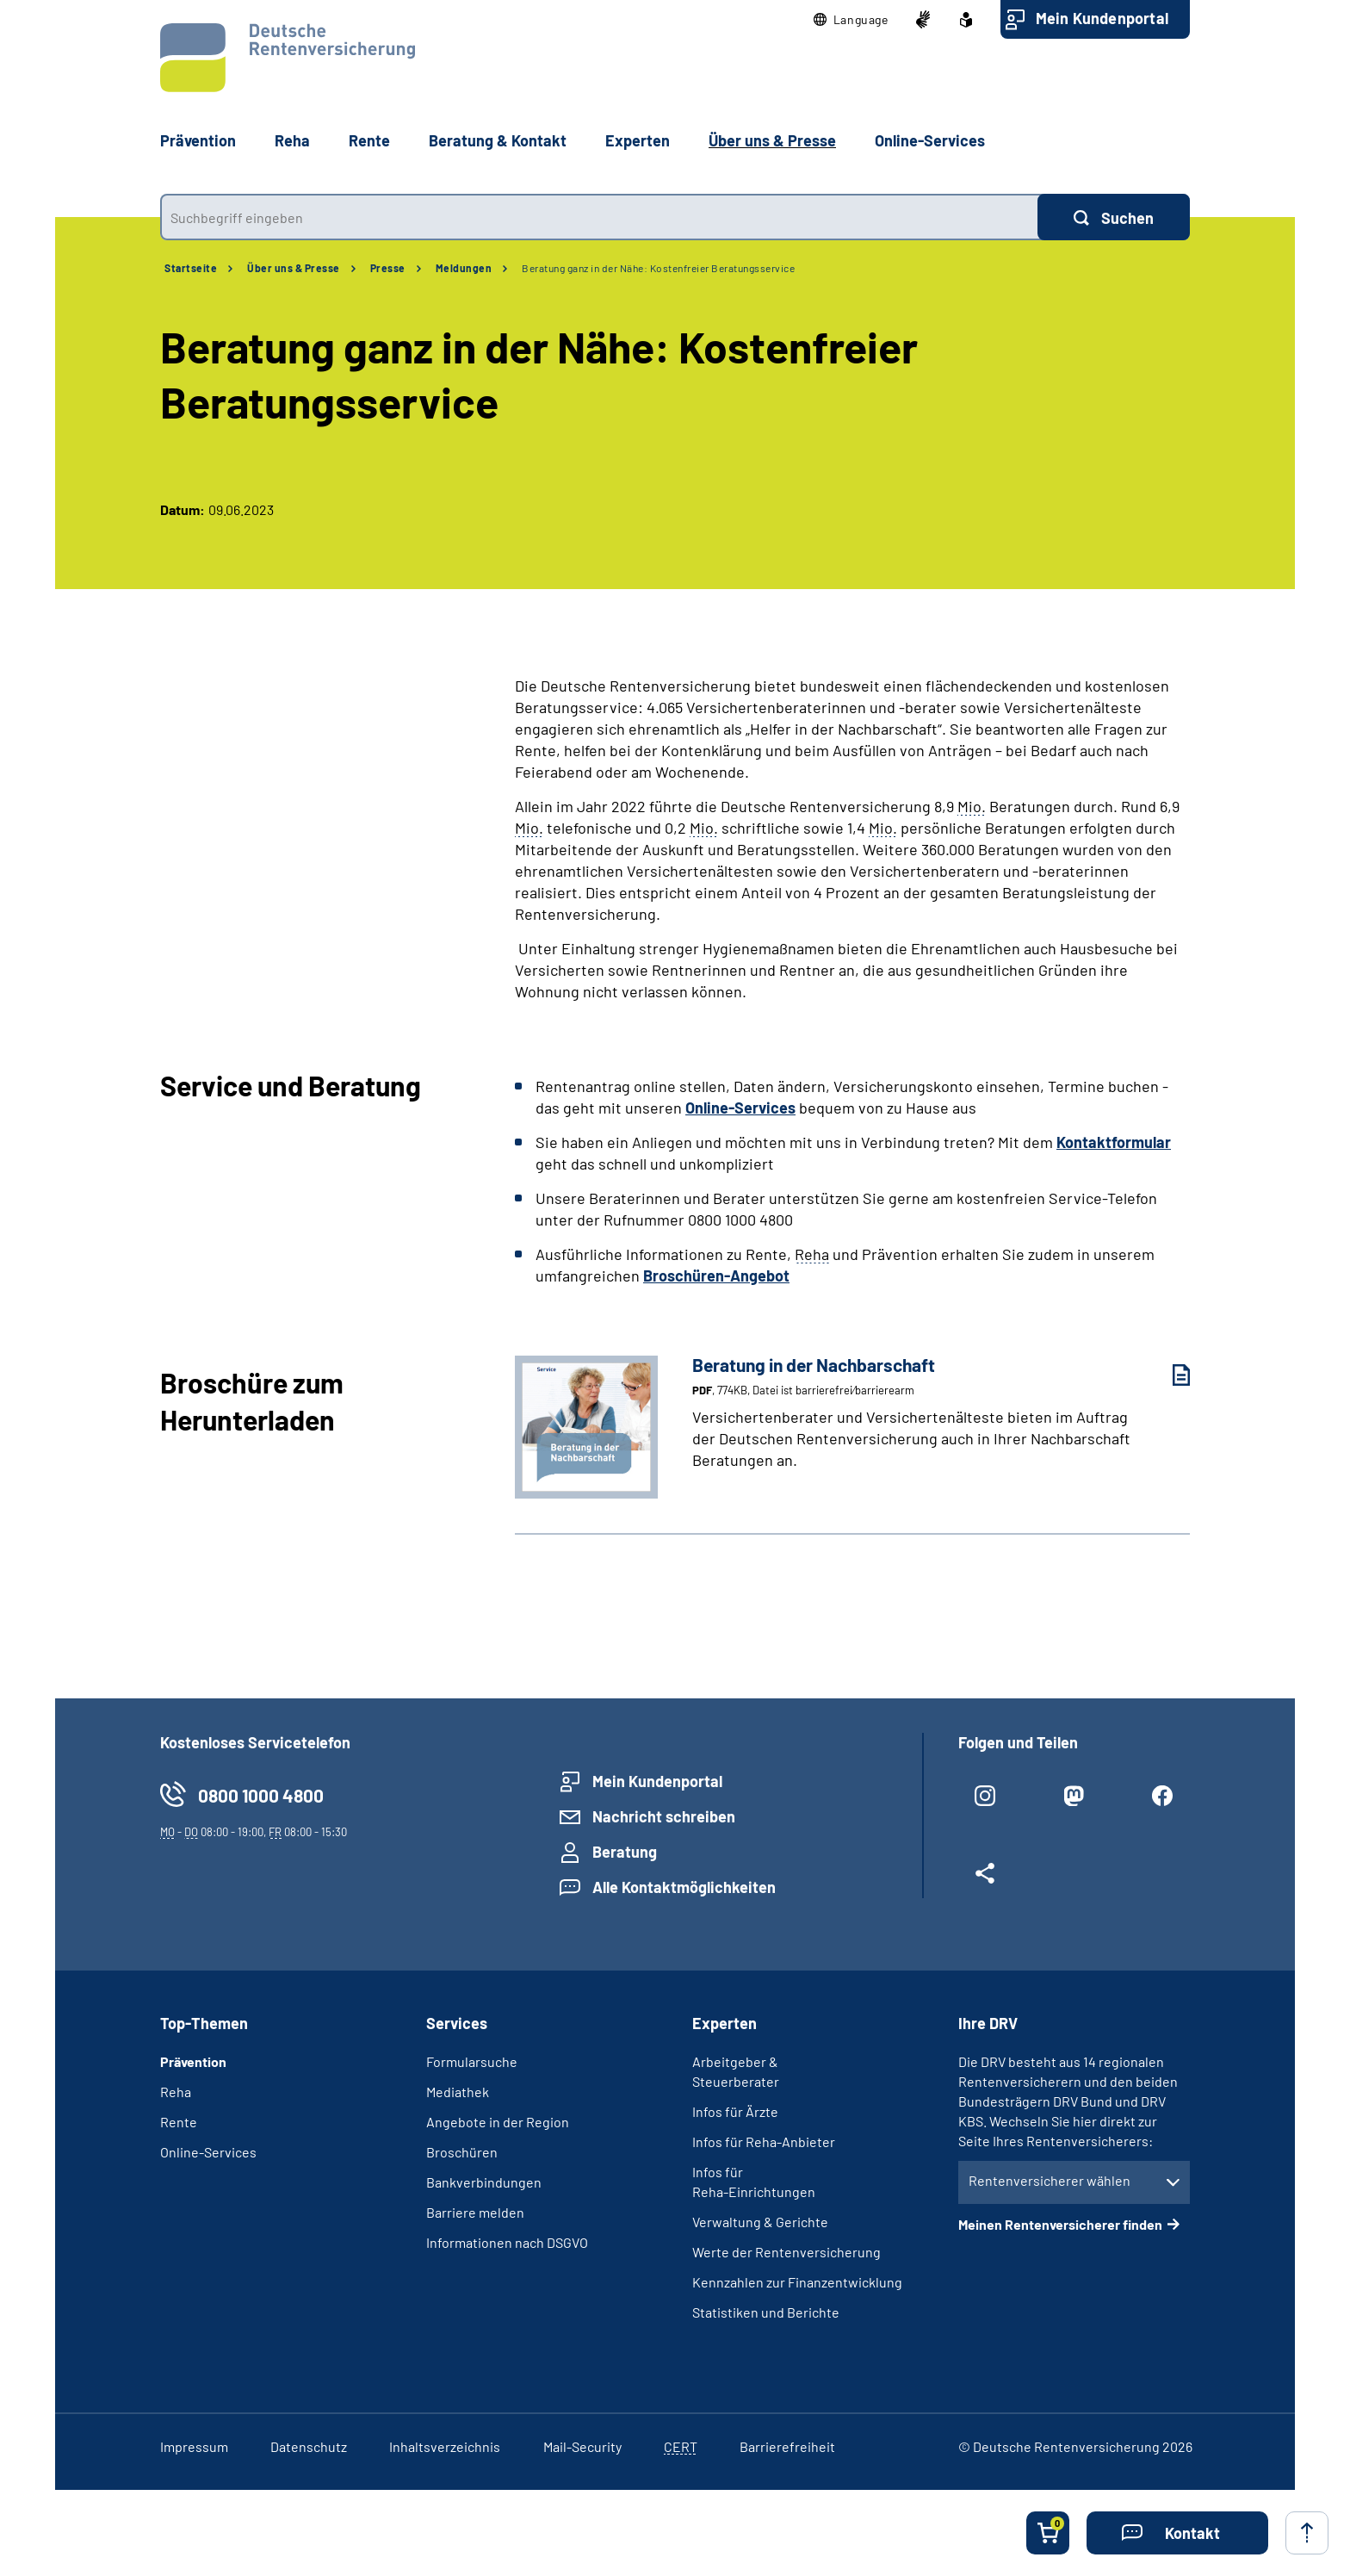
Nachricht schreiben (663, 1816)
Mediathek (457, 2091)
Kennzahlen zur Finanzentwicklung (797, 2282)
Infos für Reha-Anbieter (763, 2141)
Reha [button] (292, 140)
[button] (851, 19)
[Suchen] (1113, 217)
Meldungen (464, 268)
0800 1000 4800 (261, 1795)
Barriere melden (475, 2212)
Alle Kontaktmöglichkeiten (684, 1887)
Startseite (190, 268)
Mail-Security (582, 2446)
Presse (388, 268)
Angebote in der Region (497, 2122)
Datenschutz (308, 2446)
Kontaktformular (1113, 1142)
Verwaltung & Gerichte (760, 2221)
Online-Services (930, 140)
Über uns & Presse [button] (772, 140)
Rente (178, 2122)
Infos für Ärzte (735, 2111)
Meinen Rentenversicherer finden (1060, 2224)
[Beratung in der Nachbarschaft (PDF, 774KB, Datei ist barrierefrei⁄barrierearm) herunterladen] (1168, 1375)
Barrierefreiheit (787, 2446)
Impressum (194, 2446)
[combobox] (598, 217)
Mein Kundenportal (1102, 18)
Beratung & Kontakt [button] (498, 140)
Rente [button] (369, 140)
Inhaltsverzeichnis (444, 2446)
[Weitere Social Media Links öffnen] (985, 1880)
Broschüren (462, 2152)
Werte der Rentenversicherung (786, 2252)
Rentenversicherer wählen (1049, 2180)
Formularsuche (471, 2061)
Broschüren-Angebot (716, 1275)
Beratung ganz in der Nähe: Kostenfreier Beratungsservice (658, 268)
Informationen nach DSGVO (507, 2242)
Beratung (624, 1851)
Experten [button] (637, 140)
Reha (175, 2091)
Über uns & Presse (293, 268)
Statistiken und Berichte (765, 2312)
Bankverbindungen (484, 2182)
